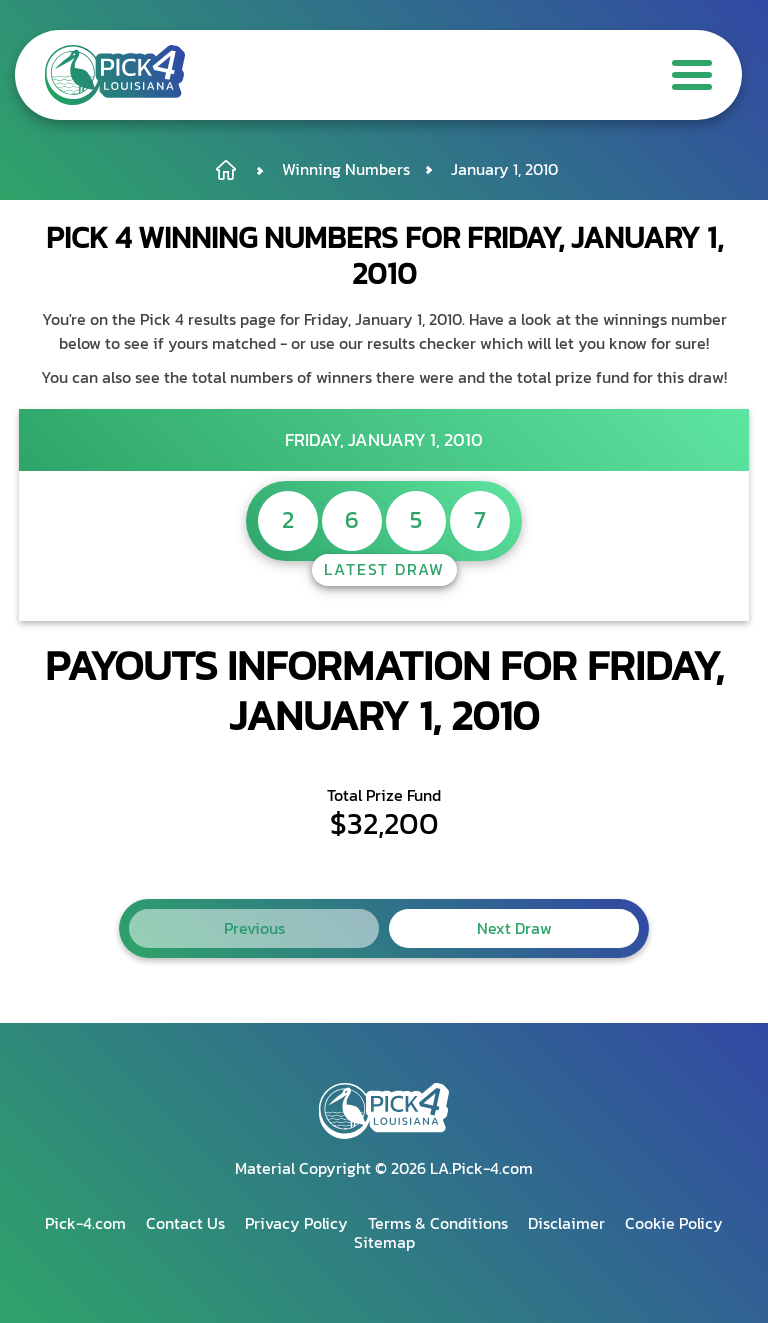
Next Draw (514, 928)
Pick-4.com (85, 1223)
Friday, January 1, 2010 (384, 439)
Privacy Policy (296, 1223)
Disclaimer (566, 1223)
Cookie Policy (674, 1223)
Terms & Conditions (438, 1223)
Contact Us (185, 1223)
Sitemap (384, 1242)
